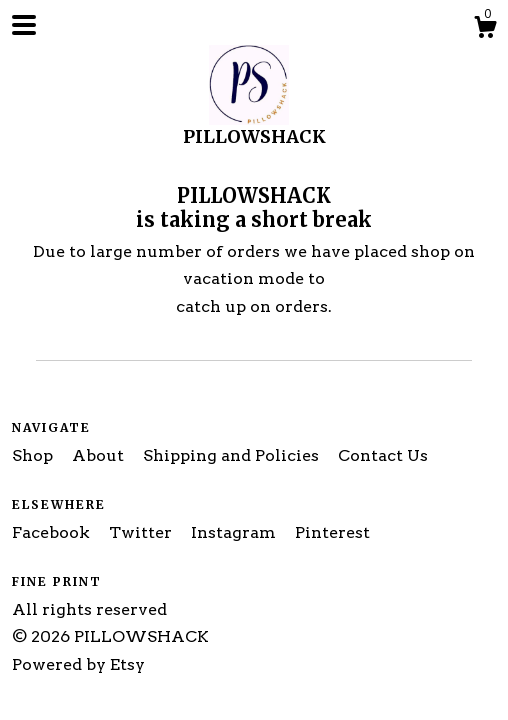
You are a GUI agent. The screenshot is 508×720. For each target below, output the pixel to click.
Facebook (53, 532)
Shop (34, 455)
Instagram (235, 532)
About (100, 455)
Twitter (142, 532)
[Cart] (485, 30)
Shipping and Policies (233, 455)
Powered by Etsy (78, 664)
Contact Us (383, 455)
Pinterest (332, 532)
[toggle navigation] (24, 25)
